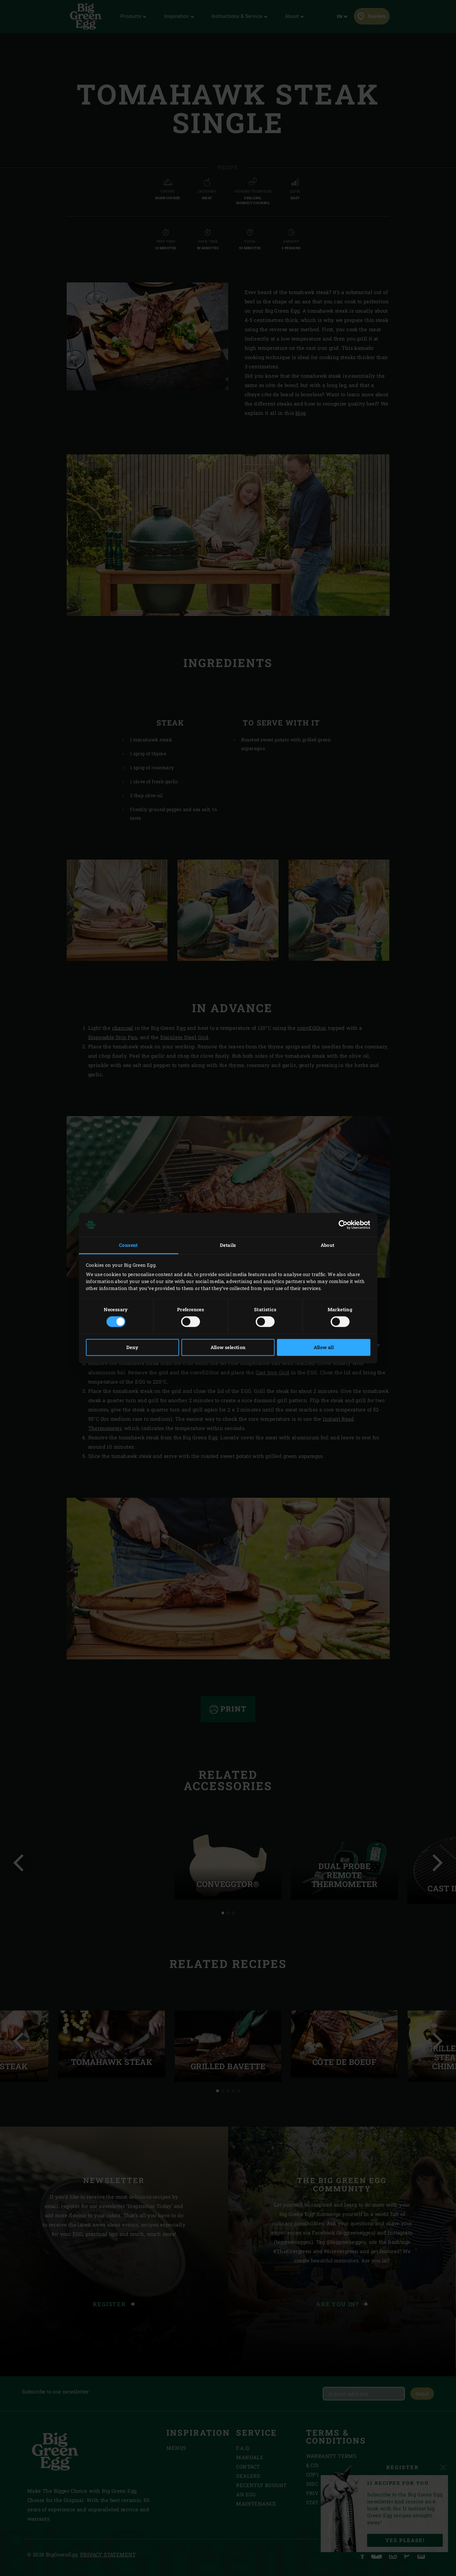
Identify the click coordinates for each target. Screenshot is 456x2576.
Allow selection (228, 1347)
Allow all (324, 1347)
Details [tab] (228, 1245)
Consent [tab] (128, 1245)
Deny (132, 1347)
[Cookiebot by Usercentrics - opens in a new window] (341, 1224)
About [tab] (328, 1245)
